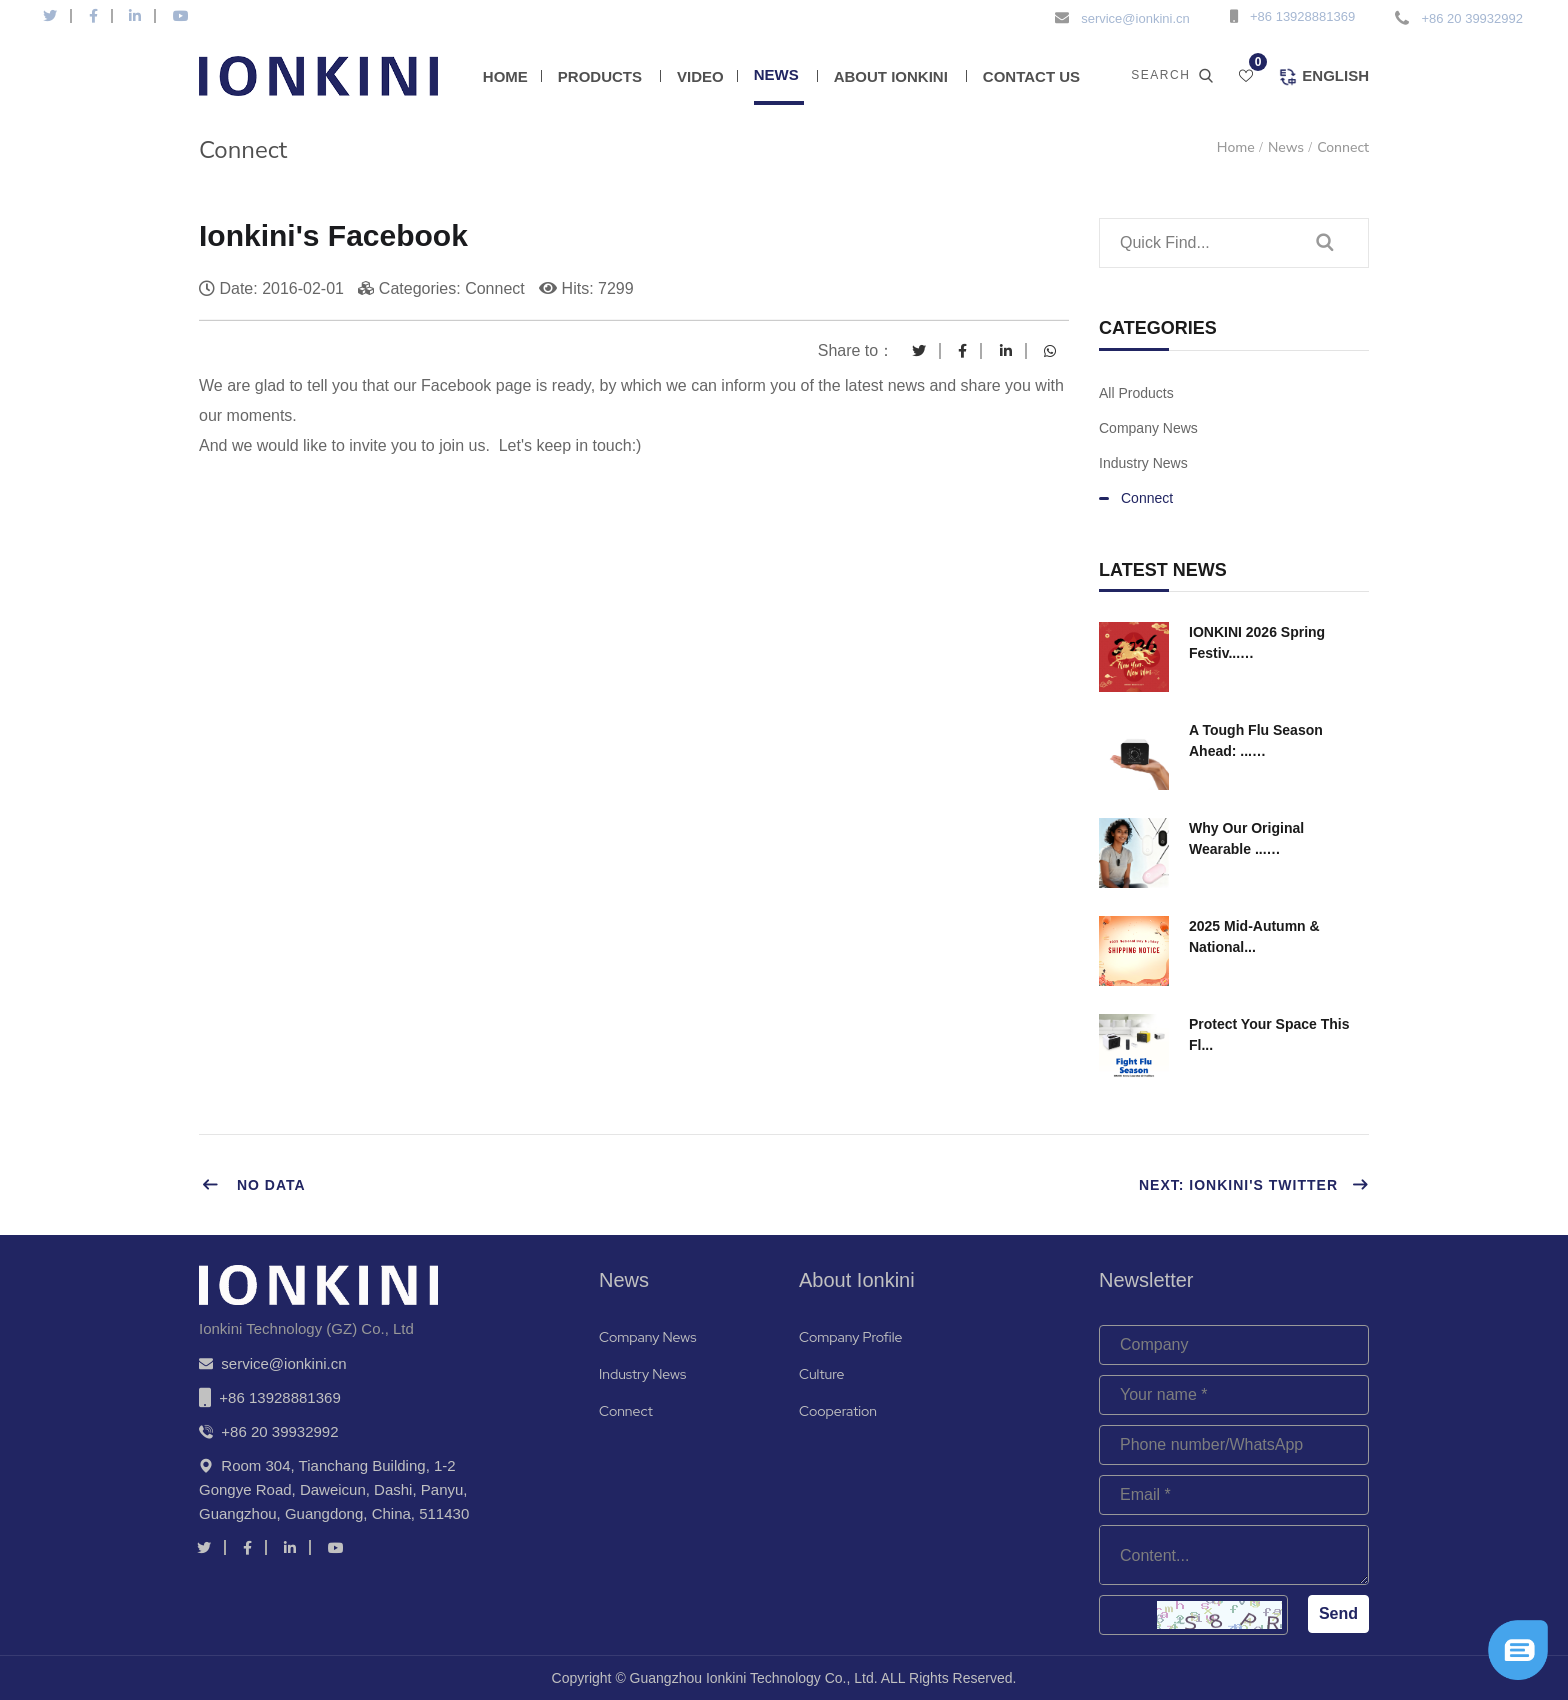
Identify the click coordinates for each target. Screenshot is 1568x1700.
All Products (1136, 393)
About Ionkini (891, 76)
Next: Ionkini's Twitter (1254, 1185)
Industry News (1143, 463)
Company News (1148, 428)
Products (600, 76)
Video (700, 76)
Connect (1343, 147)
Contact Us (1031, 76)
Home (505, 76)
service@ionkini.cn (1135, 18)
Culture (821, 1374)
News (776, 74)
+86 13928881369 (1302, 16)
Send (1338, 1613)
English (1323, 77)
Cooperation (838, 1411)
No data (253, 1185)
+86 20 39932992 (1472, 18)
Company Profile (850, 1337)
